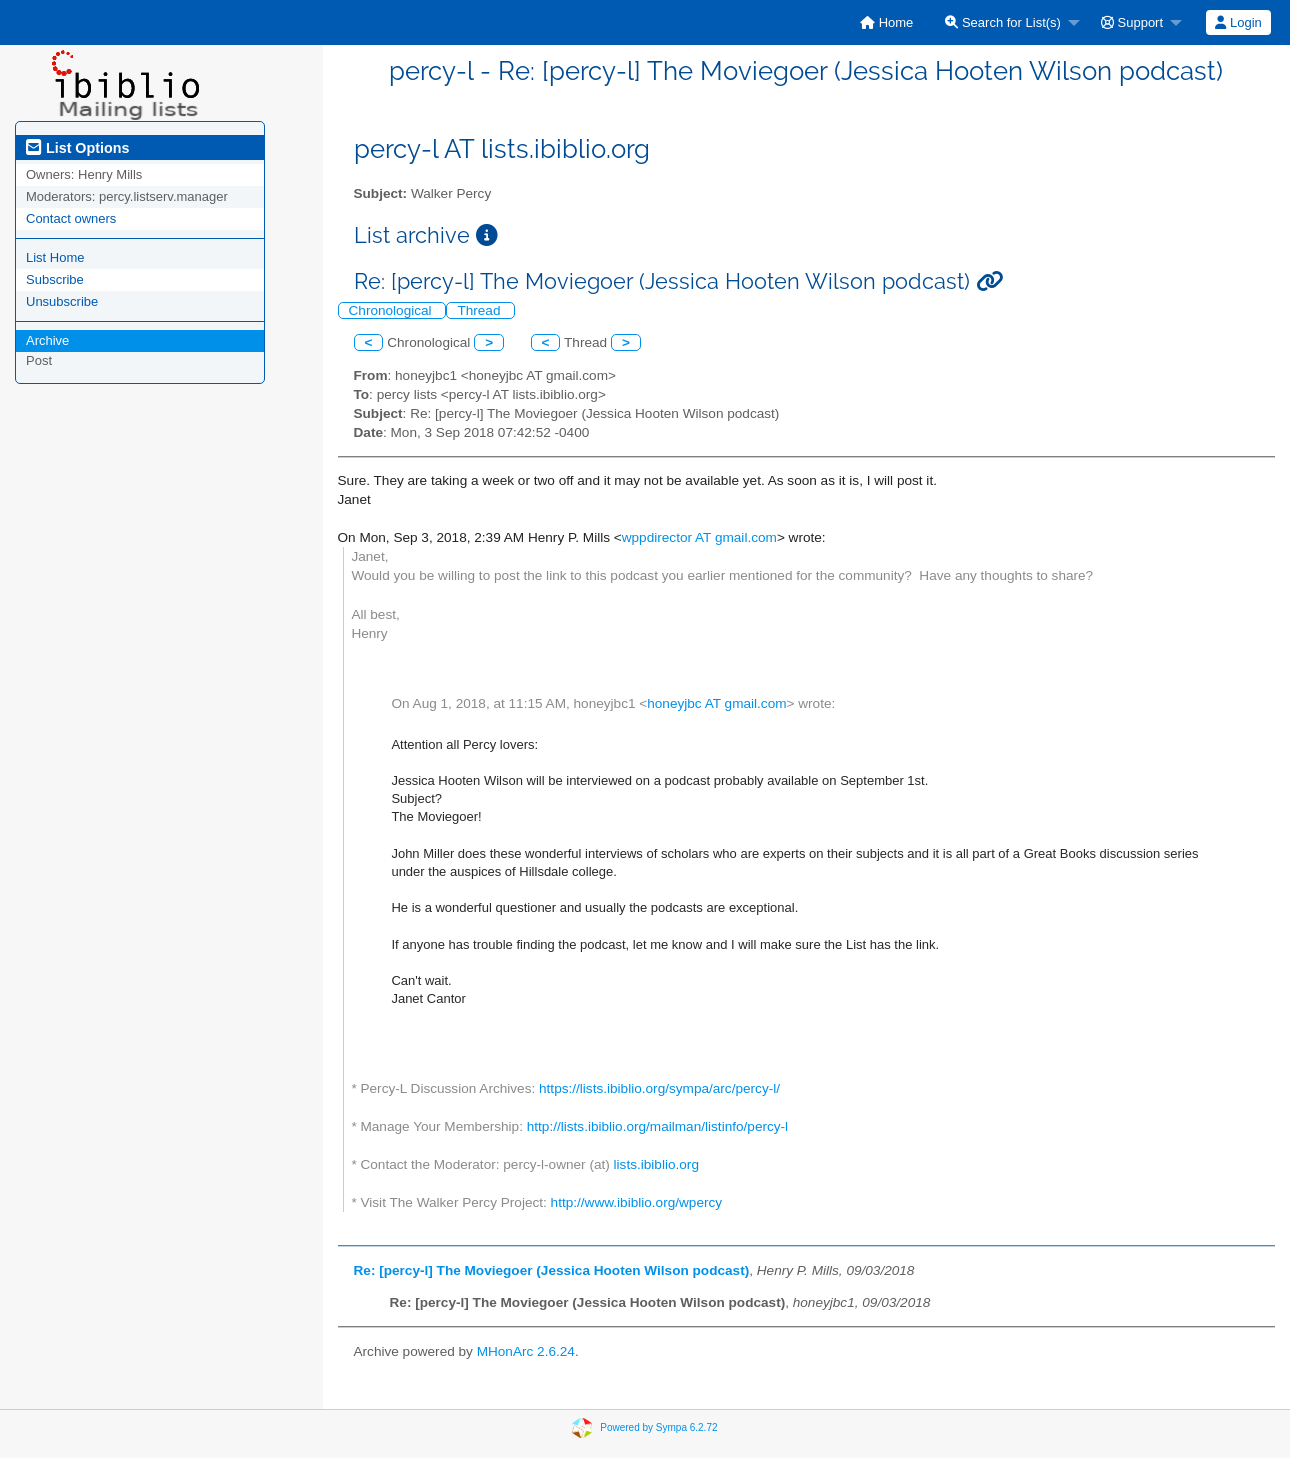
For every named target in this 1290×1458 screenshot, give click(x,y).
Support (1132, 22)
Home (886, 22)
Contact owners (71, 218)
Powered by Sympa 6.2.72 (658, 1426)
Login (1238, 22)
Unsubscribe (62, 301)
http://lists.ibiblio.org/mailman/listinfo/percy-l (657, 1126)
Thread (480, 310)
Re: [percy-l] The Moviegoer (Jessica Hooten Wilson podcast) (552, 1270)
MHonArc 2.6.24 (526, 1351)
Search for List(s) (1003, 22)
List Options (77, 148)
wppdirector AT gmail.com (699, 537)
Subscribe (55, 279)
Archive (47, 340)
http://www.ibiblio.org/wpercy (637, 1202)
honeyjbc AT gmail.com (716, 703)
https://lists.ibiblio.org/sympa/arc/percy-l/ (659, 1088)
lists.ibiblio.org (656, 1164)
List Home (55, 257)
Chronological (392, 310)
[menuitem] (886, 22)
